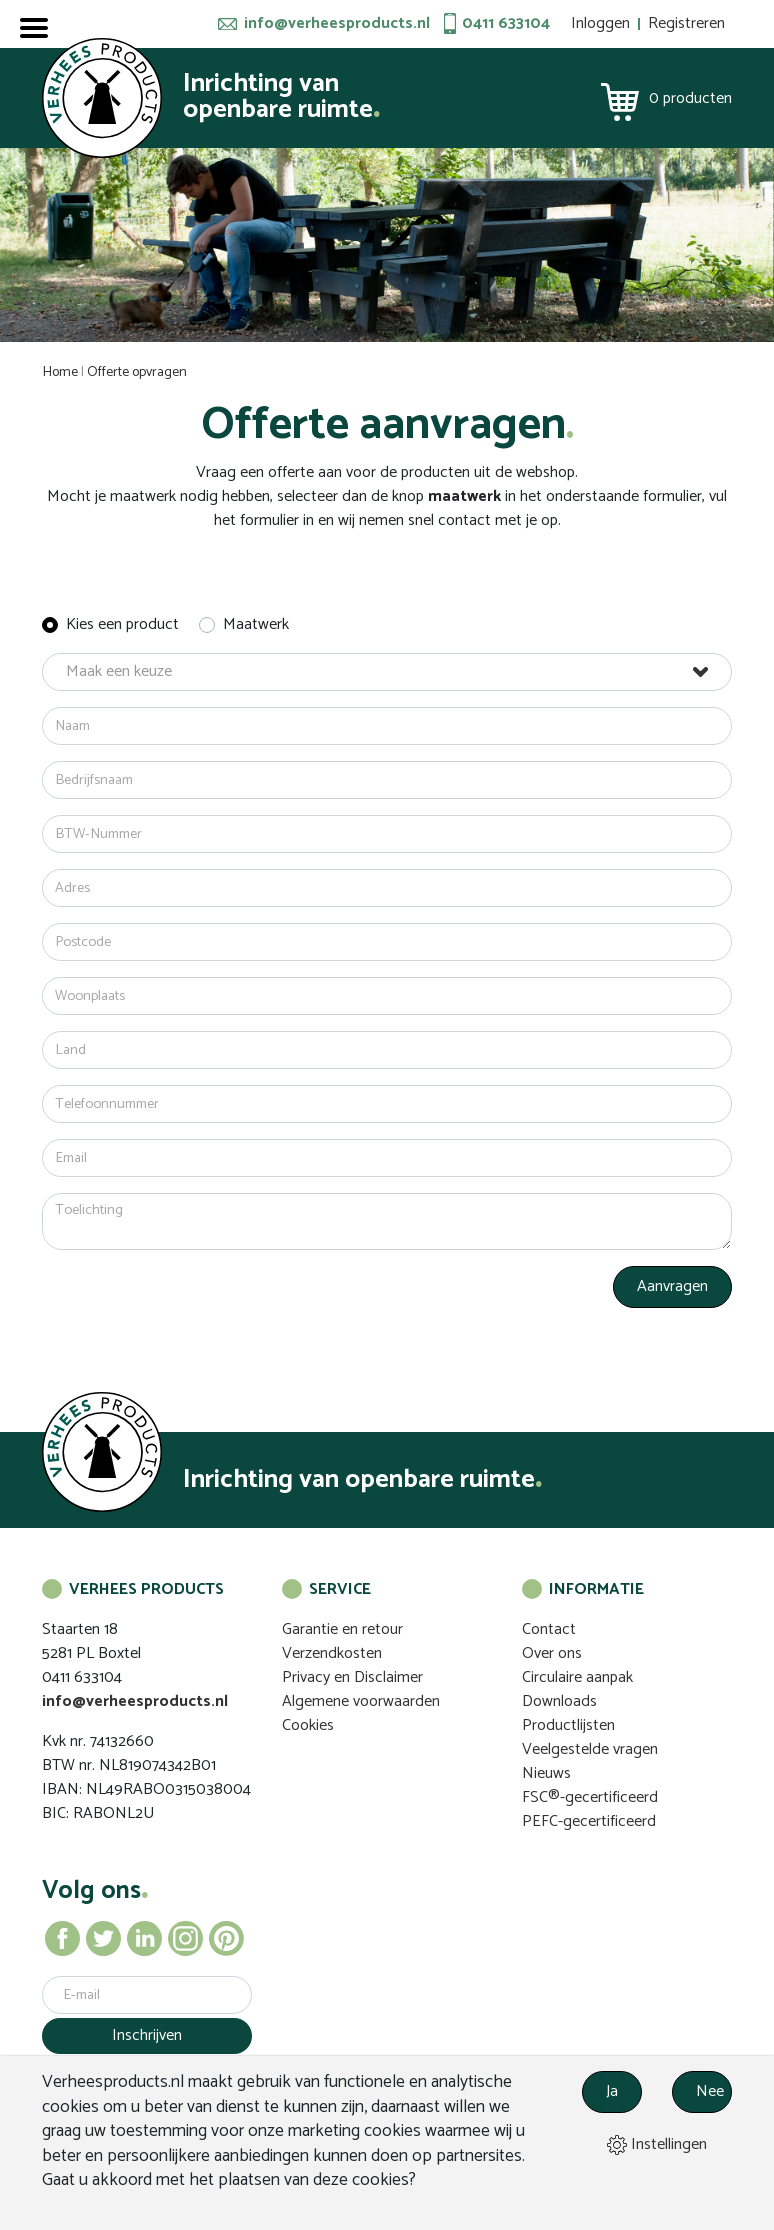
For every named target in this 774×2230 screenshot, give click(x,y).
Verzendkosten (332, 1653)
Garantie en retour (342, 1629)
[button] (387, 672)
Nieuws (546, 1773)
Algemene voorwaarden (361, 1701)
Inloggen (600, 23)
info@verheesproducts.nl (337, 24)
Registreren (686, 23)
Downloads (559, 1701)
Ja (612, 2091)
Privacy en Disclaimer (352, 1677)
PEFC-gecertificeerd (589, 1821)
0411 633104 (506, 24)
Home (60, 372)
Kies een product (122, 625)
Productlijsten (568, 1725)
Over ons (552, 1653)
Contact (549, 1629)
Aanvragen (672, 1286)
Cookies (308, 1725)
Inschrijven (147, 2035)
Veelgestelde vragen (590, 1749)
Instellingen (657, 2144)
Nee (710, 2091)
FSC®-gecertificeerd (590, 1797)
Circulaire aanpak (577, 1677)
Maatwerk (256, 625)
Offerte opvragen (137, 372)
